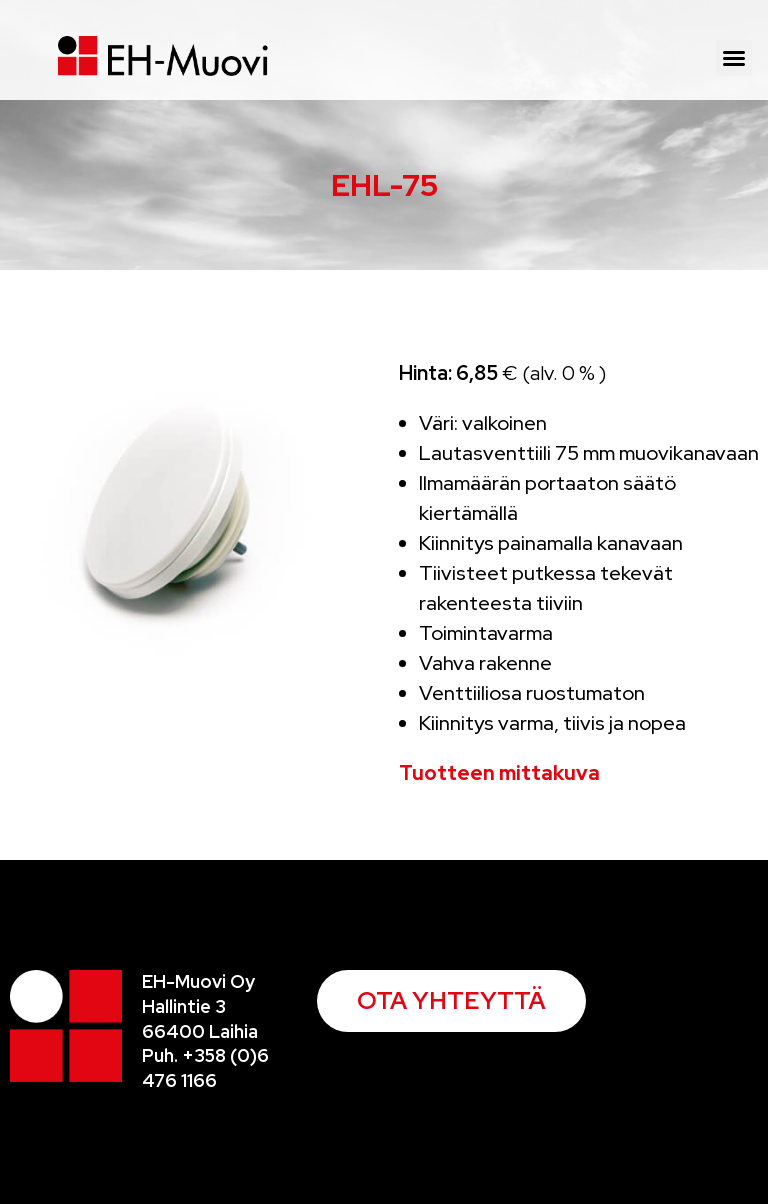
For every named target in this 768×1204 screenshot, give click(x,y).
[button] (734, 58)
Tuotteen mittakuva (499, 773)
